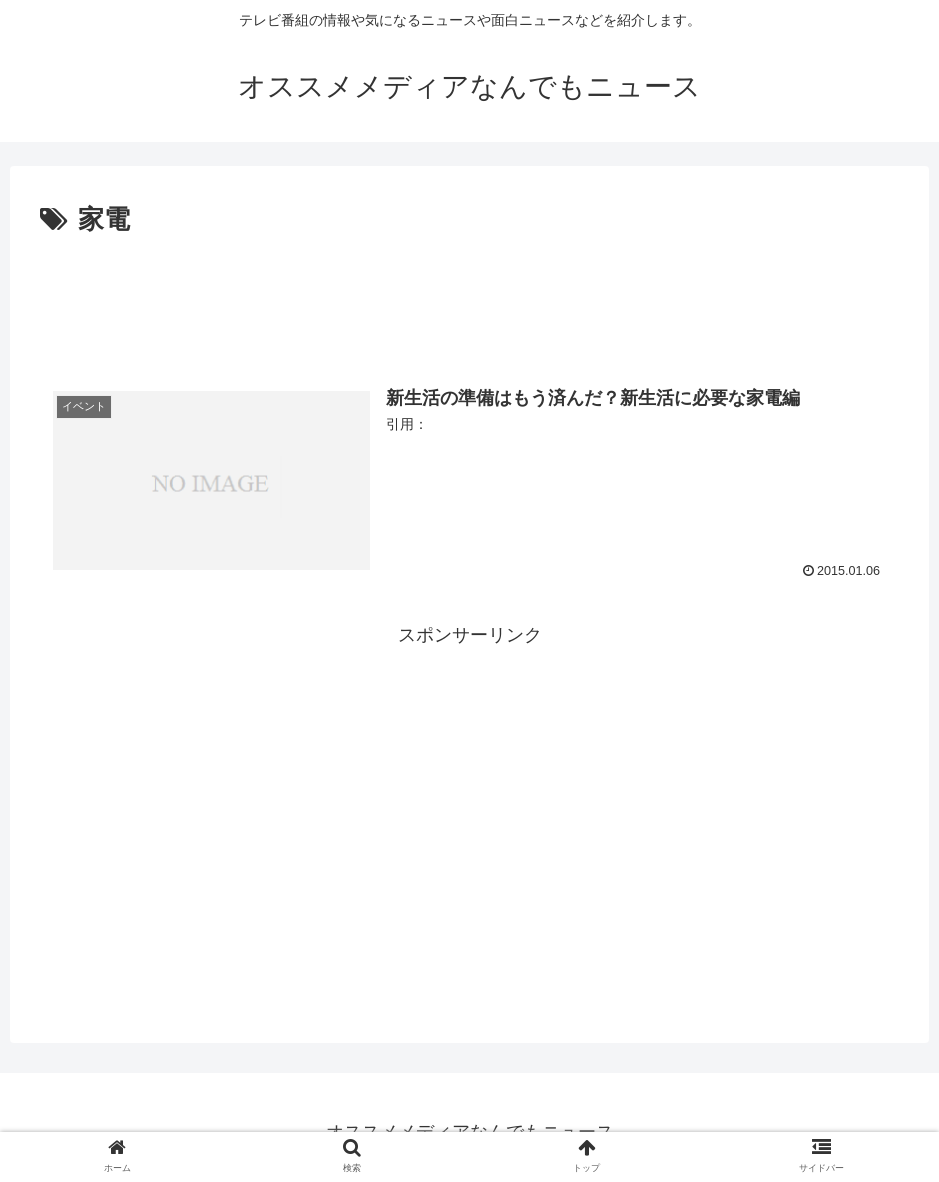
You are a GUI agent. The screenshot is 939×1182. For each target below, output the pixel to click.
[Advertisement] (469, 298)
